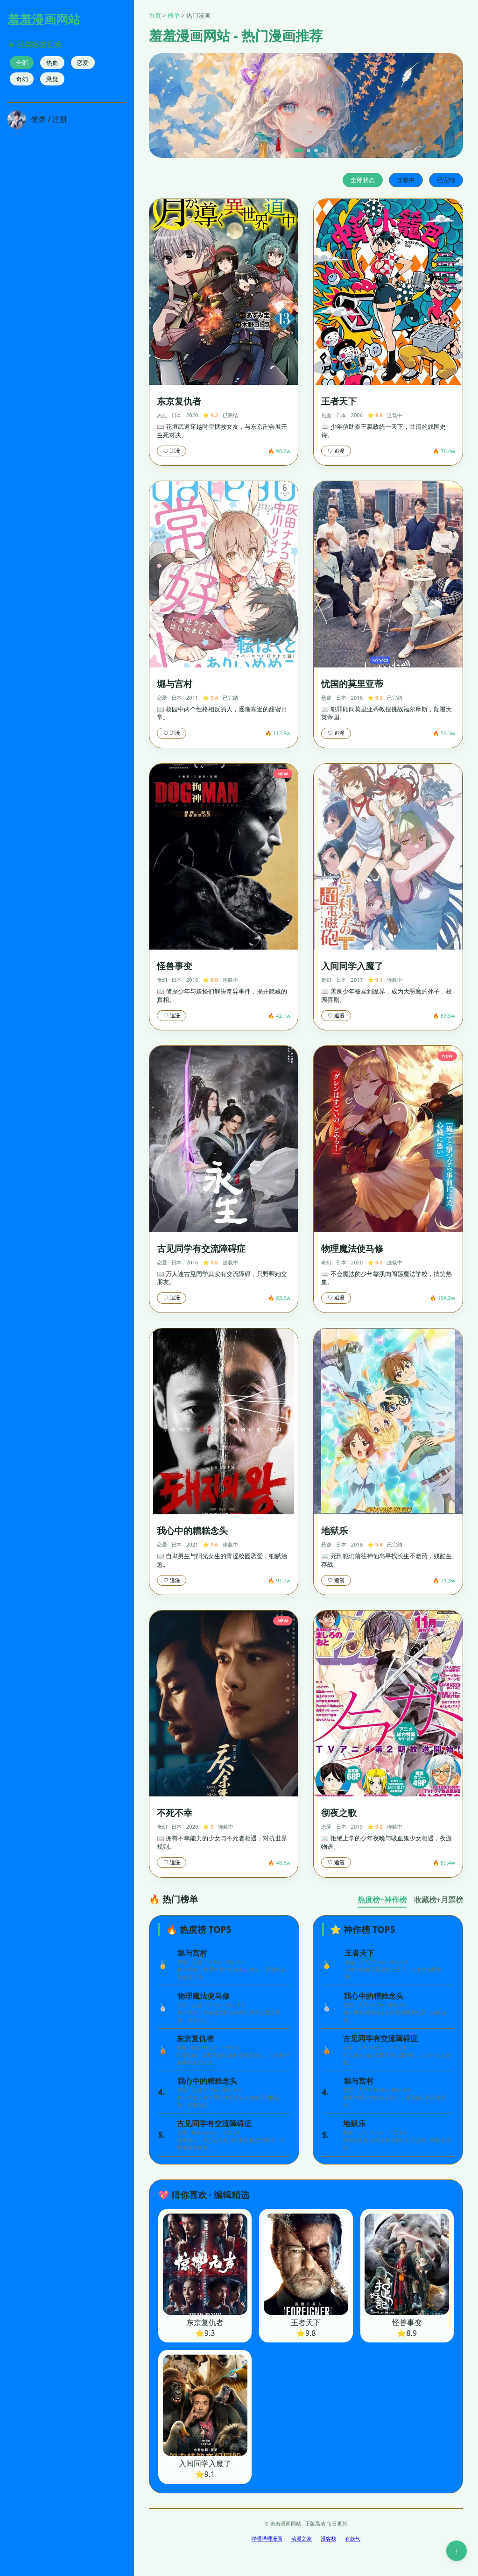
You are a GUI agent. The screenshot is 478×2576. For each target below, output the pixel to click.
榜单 (174, 15)
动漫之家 (301, 2538)
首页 (155, 15)
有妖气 (352, 2538)
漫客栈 (328, 2538)
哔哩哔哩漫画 (267, 2538)
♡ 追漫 (171, 451)
